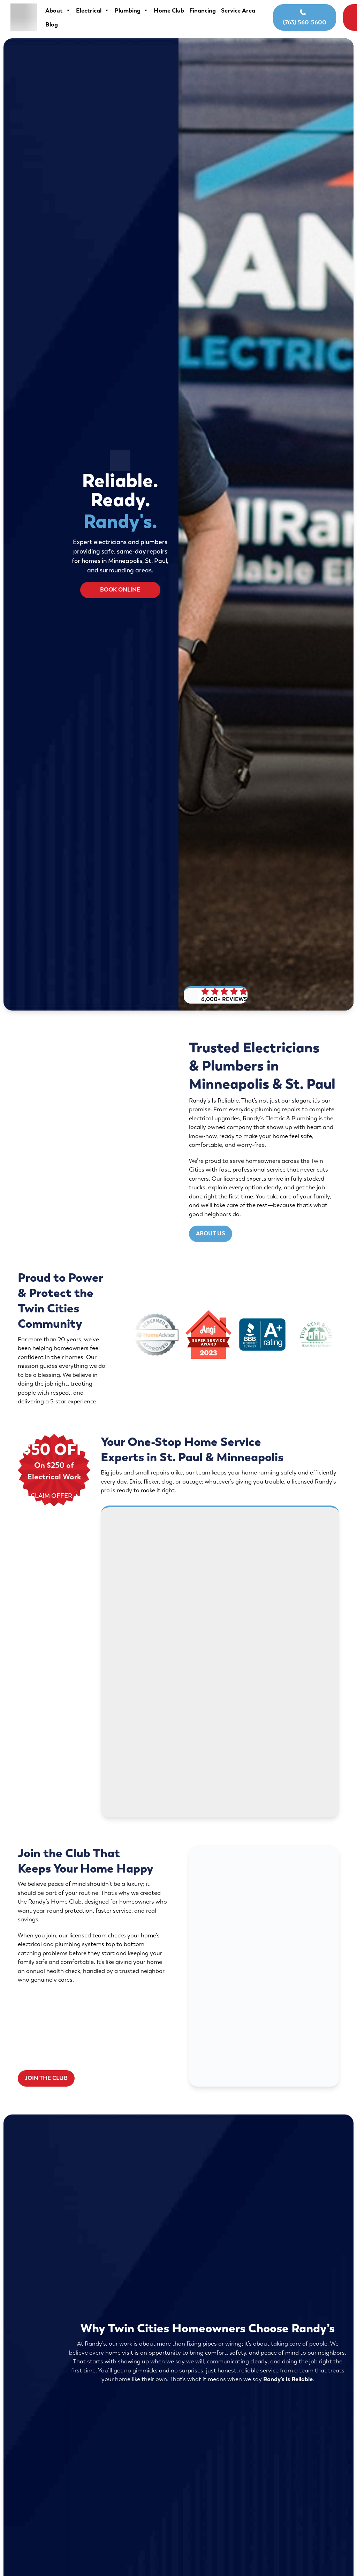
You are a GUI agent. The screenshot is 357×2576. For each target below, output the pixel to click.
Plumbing (128, 10)
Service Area (59, 24)
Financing (199, 10)
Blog (87, 24)
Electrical (89, 10)
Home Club (165, 10)
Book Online (324, 17)
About (54, 10)
